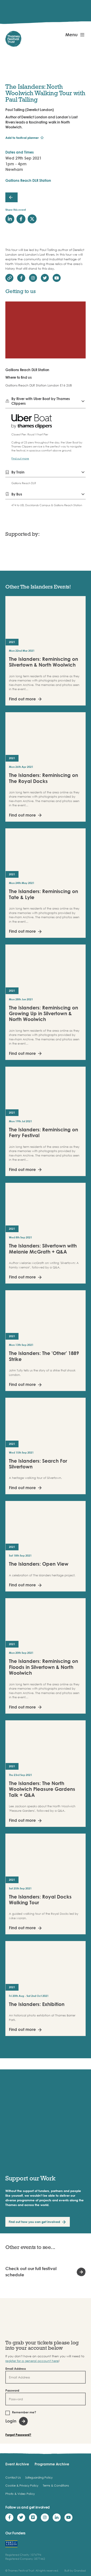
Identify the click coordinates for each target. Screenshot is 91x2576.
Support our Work (30, 2178)
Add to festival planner (22, 138)
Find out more (20, 458)
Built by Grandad (75, 2570)
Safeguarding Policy (39, 2477)
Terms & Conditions (56, 2485)
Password (12, 2390)
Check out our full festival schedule (31, 2271)
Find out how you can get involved (34, 2222)
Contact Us (13, 2477)
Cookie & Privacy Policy (21, 2485)
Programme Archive (52, 2464)
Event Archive (17, 2464)
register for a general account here (32, 2361)
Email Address (15, 2368)
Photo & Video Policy (20, 2493)
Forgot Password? (18, 2434)
